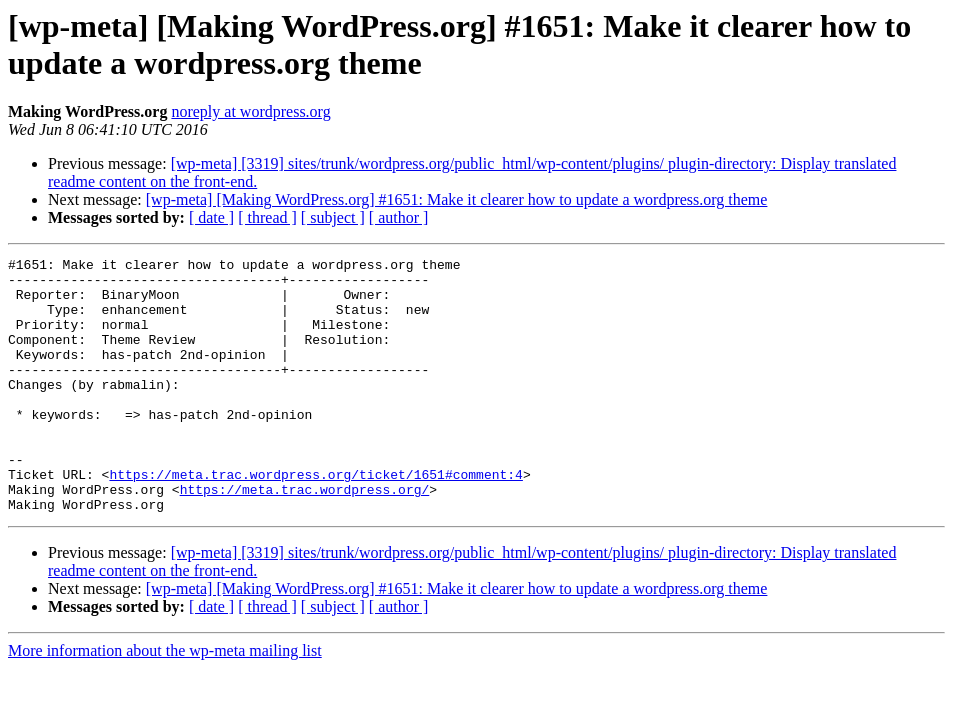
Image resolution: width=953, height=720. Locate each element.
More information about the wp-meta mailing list (165, 701)
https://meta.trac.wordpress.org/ (305, 537)
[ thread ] (267, 217)
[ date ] (211, 217)
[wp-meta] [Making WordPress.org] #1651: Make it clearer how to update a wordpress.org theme (457, 199)
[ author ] (399, 217)
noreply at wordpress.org (250, 111)
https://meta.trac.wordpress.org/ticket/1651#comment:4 (315, 519)
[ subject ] (333, 217)
